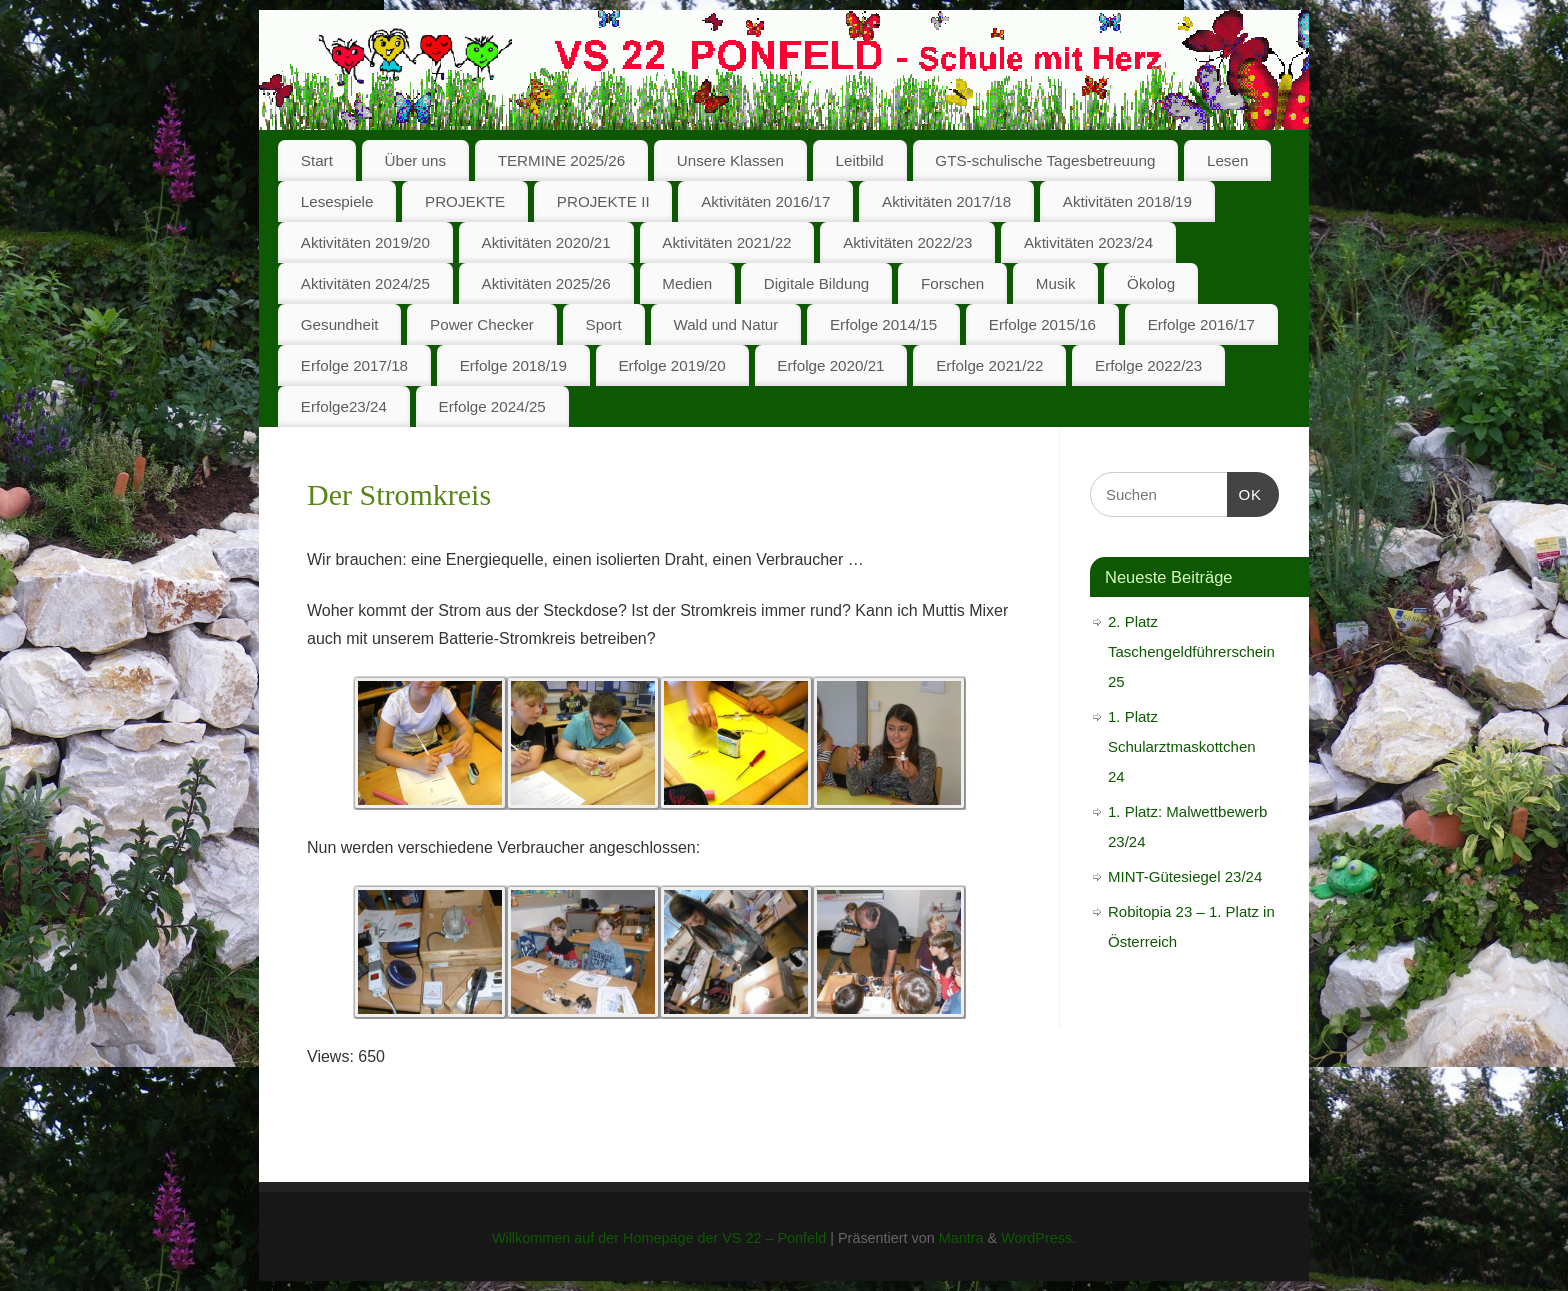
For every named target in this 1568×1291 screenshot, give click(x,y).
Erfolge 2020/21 (830, 365)
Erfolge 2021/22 (989, 365)
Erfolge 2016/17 (1201, 324)
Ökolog (1151, 283)
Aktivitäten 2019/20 (365, 242)
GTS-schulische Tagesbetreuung (1045, 160)
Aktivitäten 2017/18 (946, 201)
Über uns (415, 160)
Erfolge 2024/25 (492, 406)
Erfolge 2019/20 (671, 365)
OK (1245, 492)
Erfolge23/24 (344, 406)
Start (317, 160)
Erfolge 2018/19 (513, 365)
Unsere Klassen (730, 160)
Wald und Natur (725, 324)
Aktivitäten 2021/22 (726, 242)
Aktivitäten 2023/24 (1088, 242)
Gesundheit (340, 324)
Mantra (961, 1238)
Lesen (1227, 160)
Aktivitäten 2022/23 (907, 242)
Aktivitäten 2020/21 (546, 242)
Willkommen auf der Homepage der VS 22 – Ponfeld (659, 1238)
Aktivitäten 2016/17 (765, 201)
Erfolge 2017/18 (354, 365)
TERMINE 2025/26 (561, 160)
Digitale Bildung (817, 283)
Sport (604, 324)
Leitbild (860, 160)
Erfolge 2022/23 (1148, 365)
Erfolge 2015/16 (1042, 324)
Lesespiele (337, 201)
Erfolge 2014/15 (883, 324)
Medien (687, 283)
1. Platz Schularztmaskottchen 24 (1182, 746)
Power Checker (482, 324)
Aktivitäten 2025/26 (546, 283)
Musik (1056, 283)
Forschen (952, 283)
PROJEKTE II (603, 201)
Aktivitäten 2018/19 (1127, 201)
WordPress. (1038, 1238)
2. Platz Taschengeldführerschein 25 (1191, 651)
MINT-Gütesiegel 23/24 (1185, 876)
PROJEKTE (465, 201)
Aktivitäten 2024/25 (365, 283)
